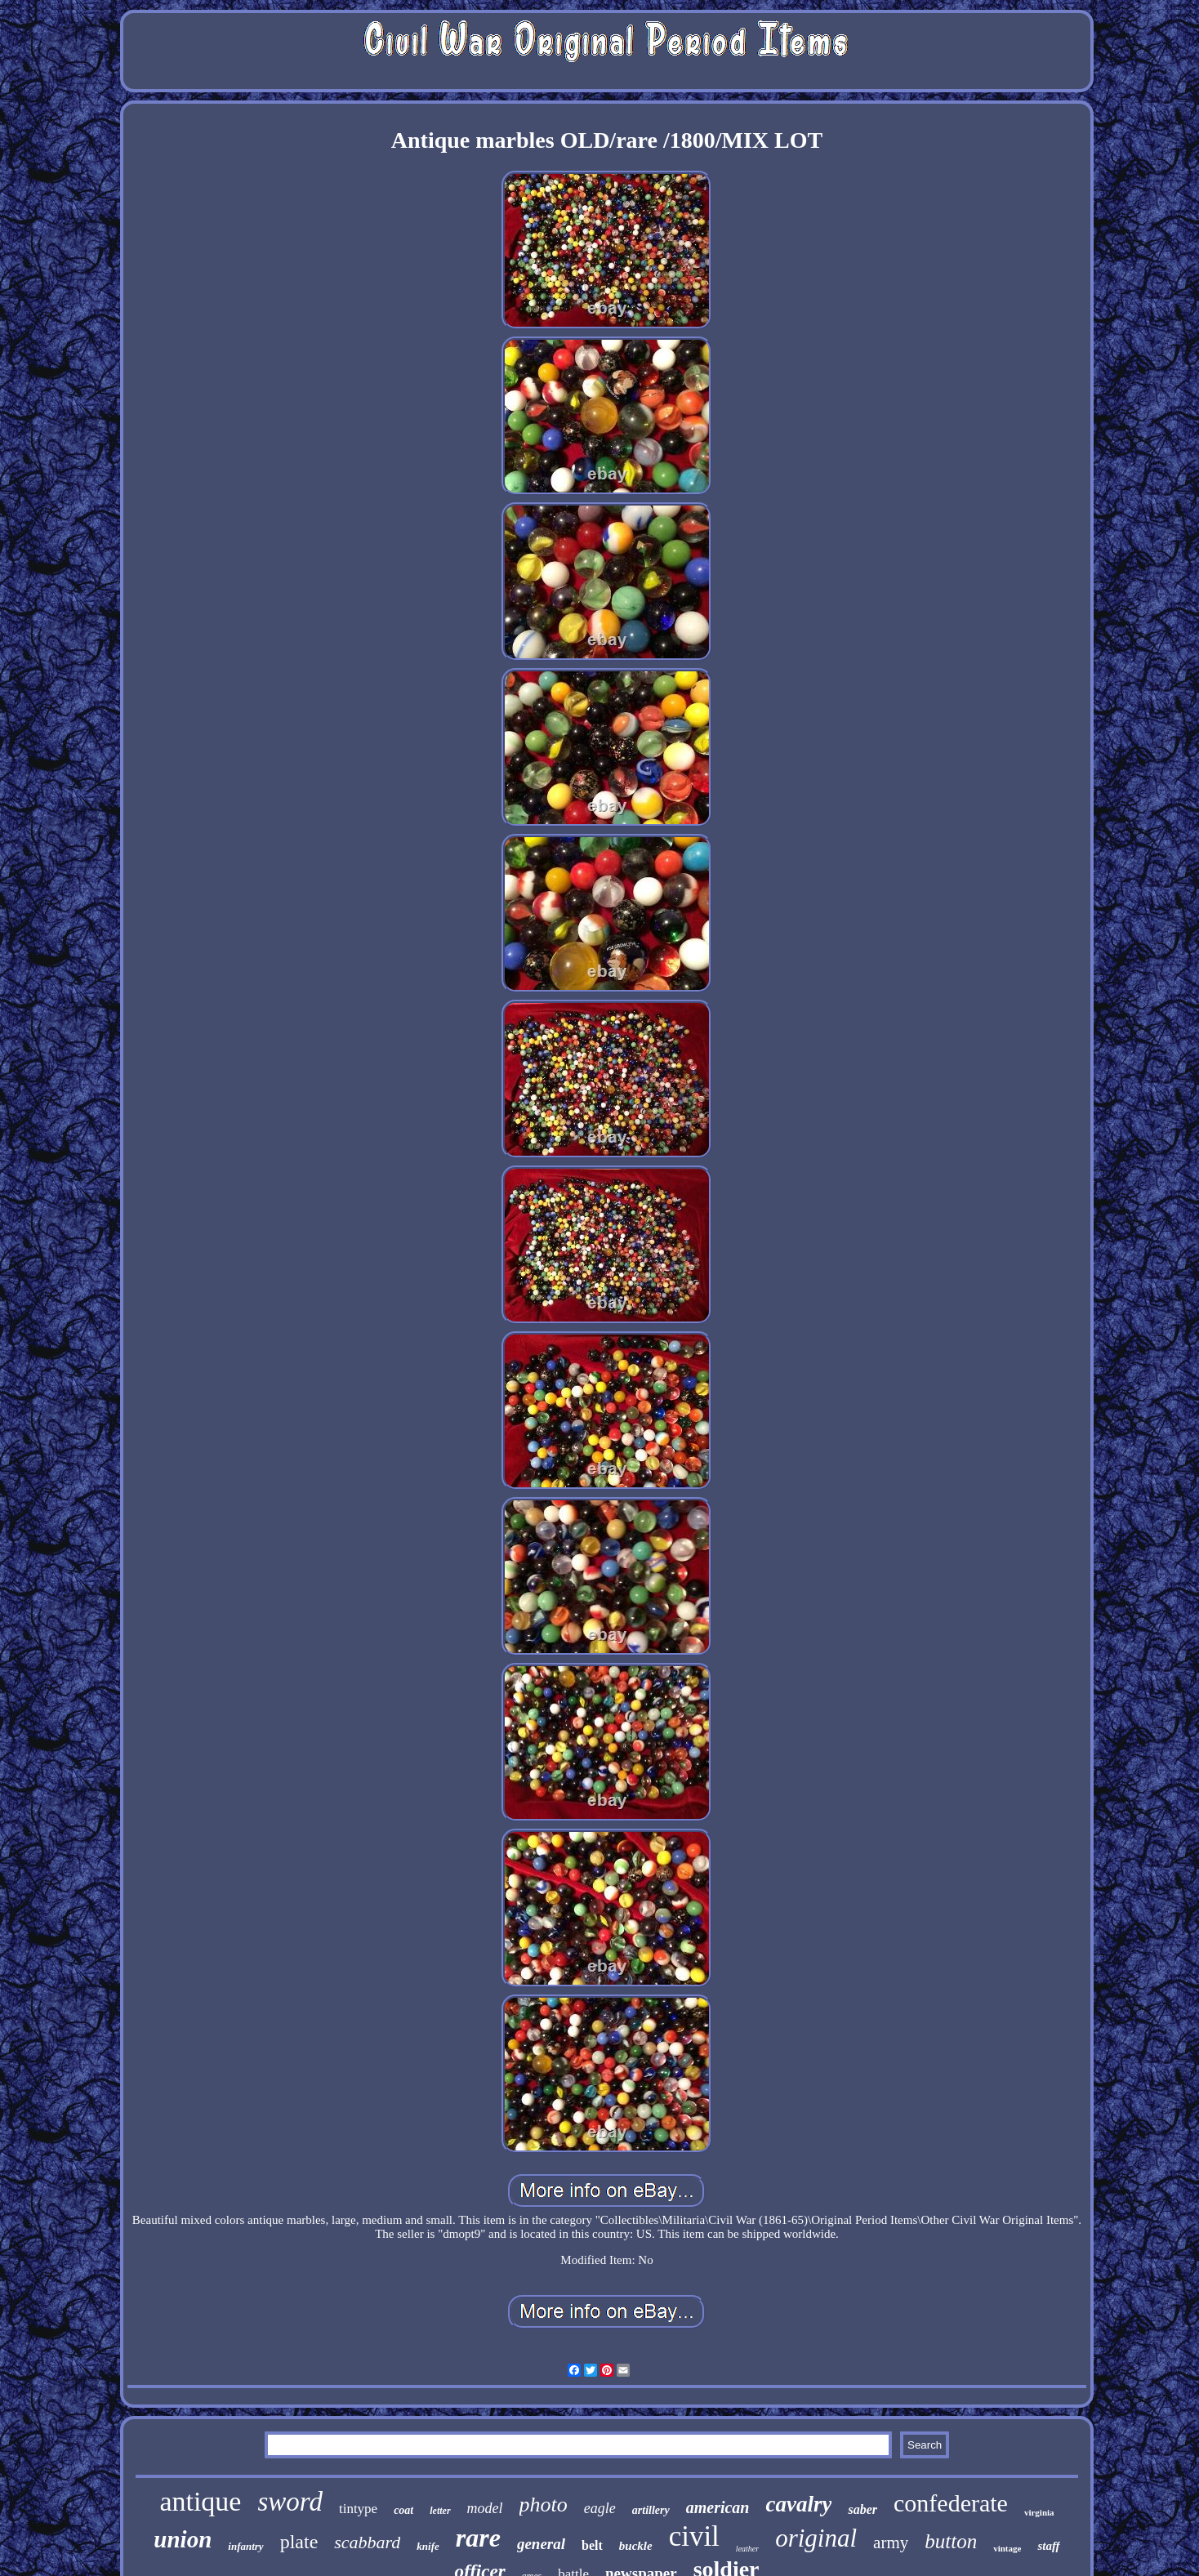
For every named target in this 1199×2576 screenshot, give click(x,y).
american (718, 2507)
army (890, 2542)
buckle (636, 2545)
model (485, 2508)
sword (289, 2501)
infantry (245, 2546)
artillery (651, 2510)
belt (592, 2545)
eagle (600, 2508)
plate (299, 2541)
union (183, 2539)
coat (403, 2510)
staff (1048, 2545)
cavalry (798, 2504)
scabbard (367, 2542)
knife (428, 2546)
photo (543, 2504)
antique (200, 2501)
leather (747, 2548)
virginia (1039, 2512)
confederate (951, 2502)
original (816, 2538)
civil (694, 2536)
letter (440, 2510)
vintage (1007, 2548)
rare (478, 2537)
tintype (358, 2508)
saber (862, 2509)
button (951, 2541)
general (541, 2543)
